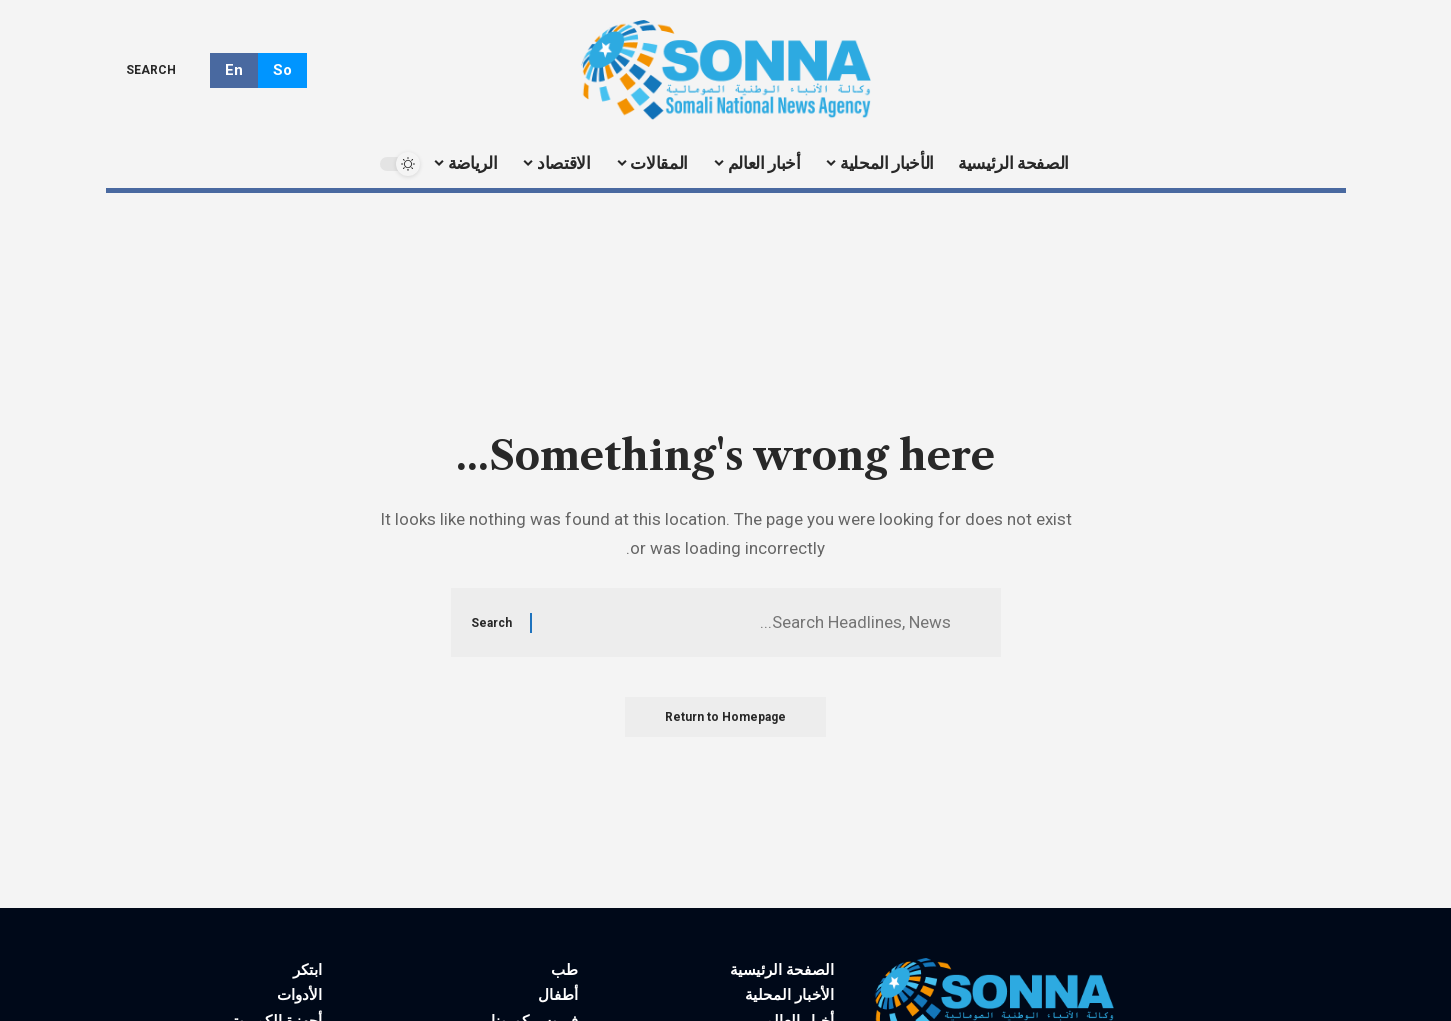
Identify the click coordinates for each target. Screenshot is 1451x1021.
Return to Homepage (725, 717)
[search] (165, 70)
